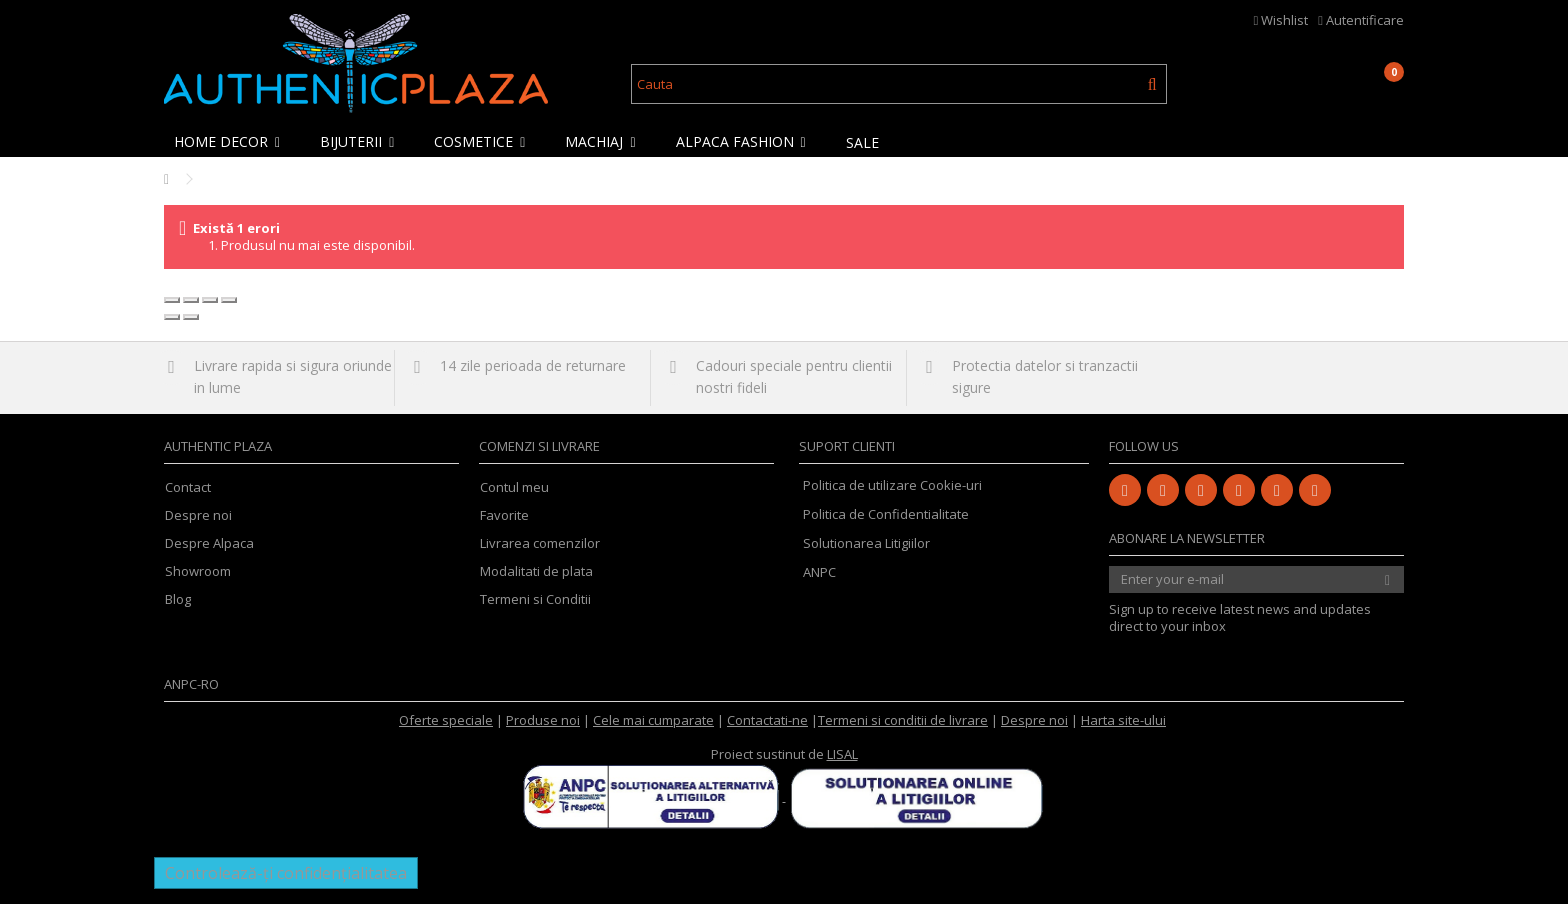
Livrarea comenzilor (540, 559)
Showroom (198, 587)
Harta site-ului (1123, 736)
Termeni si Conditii (535, 615)
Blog (178, 615)
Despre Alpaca (209, 559)
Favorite (504, 531)
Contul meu (514, 503)
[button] (232, 142)
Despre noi (198, 531)
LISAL (842, 770)
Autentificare (1361, 20)
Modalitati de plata (536, 587)
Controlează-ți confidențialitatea (286, 889)
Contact (188, 503)
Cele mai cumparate (653, 736)
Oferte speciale (446, 736)
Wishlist (1281, 20)
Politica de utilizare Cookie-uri (892, 501)
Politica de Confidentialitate (886, 530)
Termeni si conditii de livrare (903, 736)
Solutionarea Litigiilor (866, 559)
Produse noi (543, 736)
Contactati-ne (767, 736)
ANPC (819, 588)
